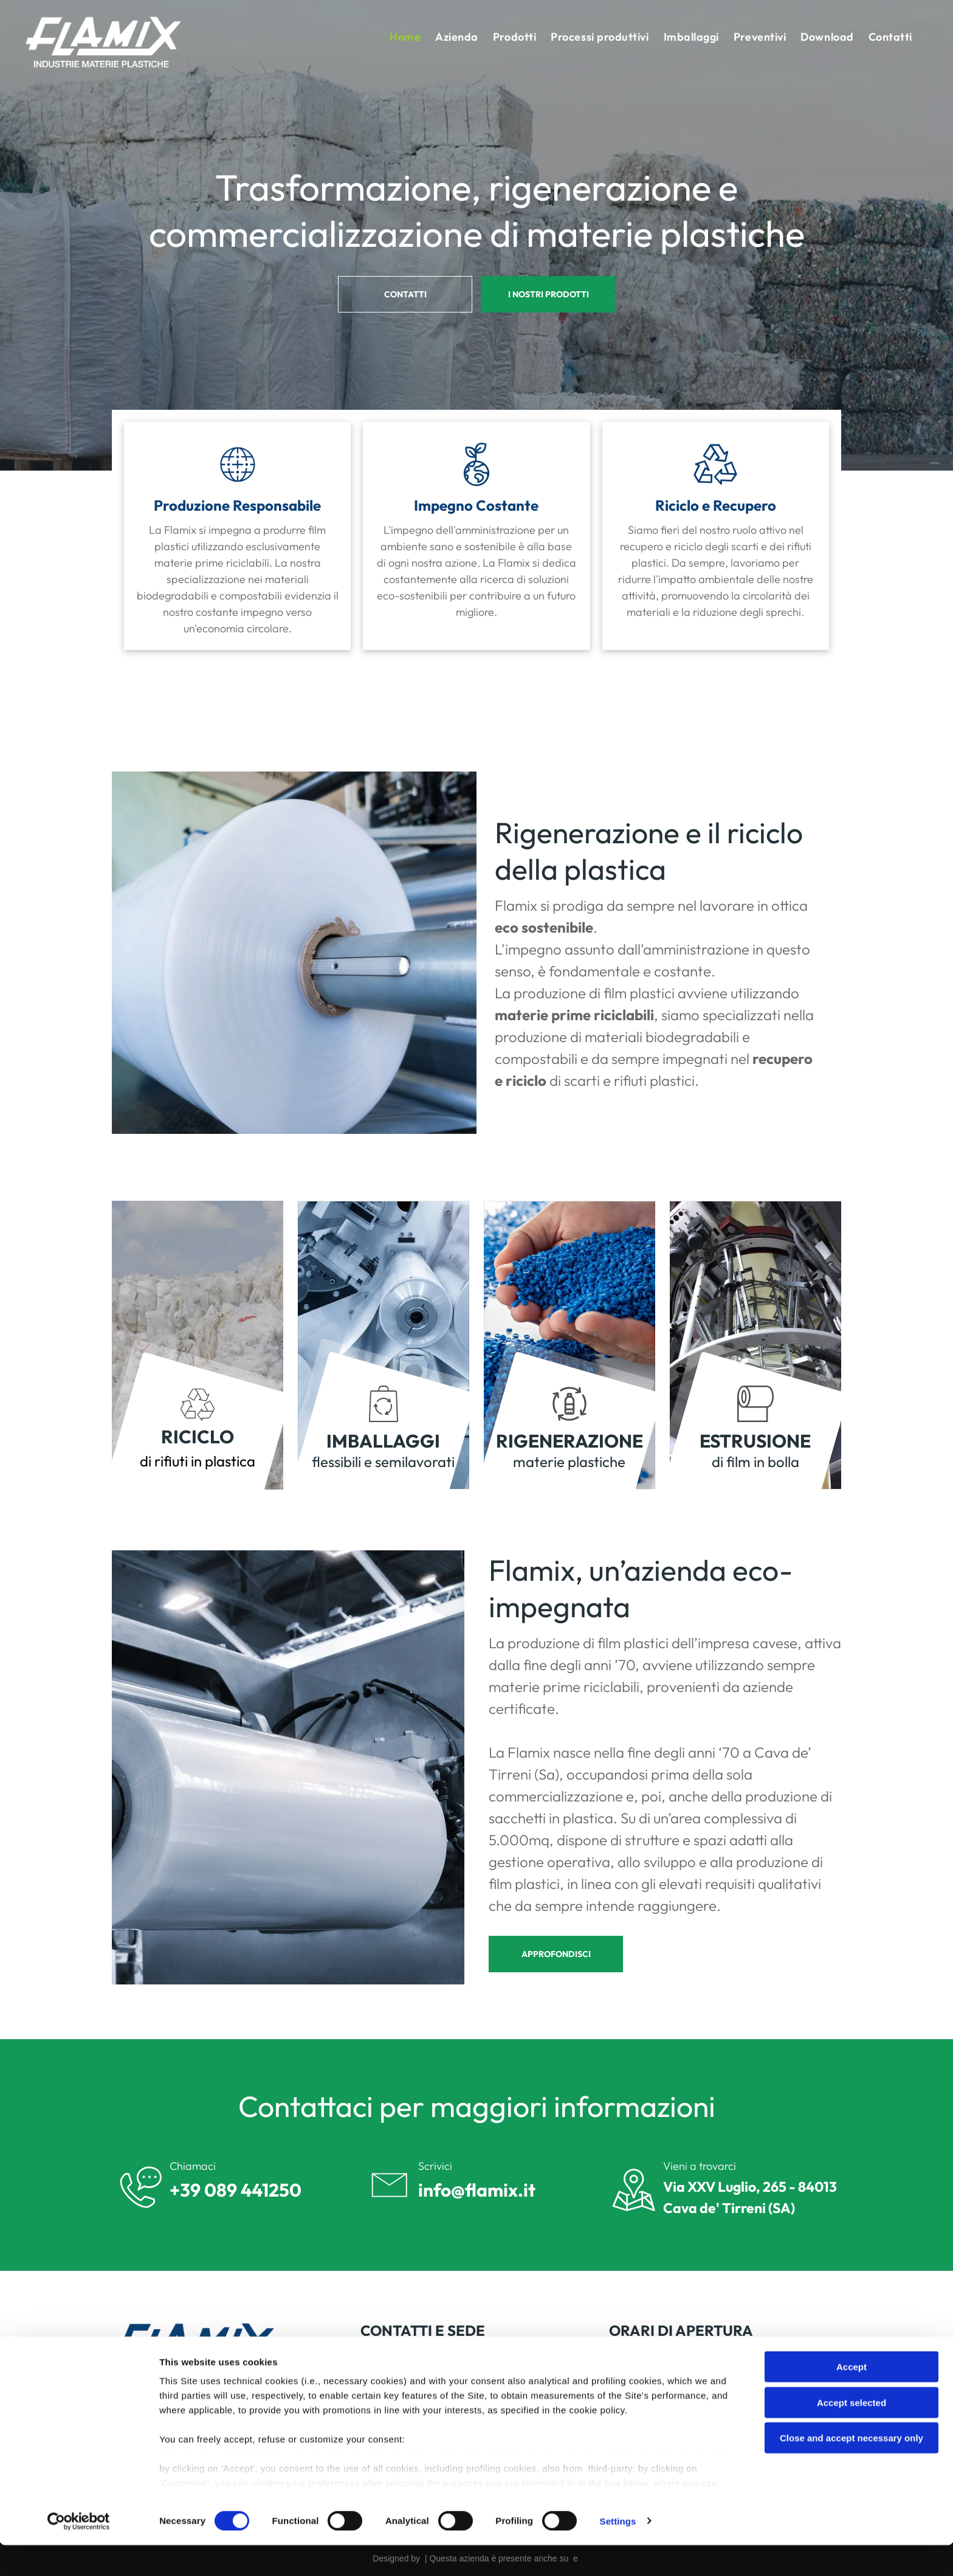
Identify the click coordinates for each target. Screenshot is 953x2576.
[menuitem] (405, 37)
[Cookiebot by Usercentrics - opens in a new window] (79, 2552)
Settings (618, 2552)
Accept (851, 2398)
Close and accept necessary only (851, 2469)
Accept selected (851, 2433)
